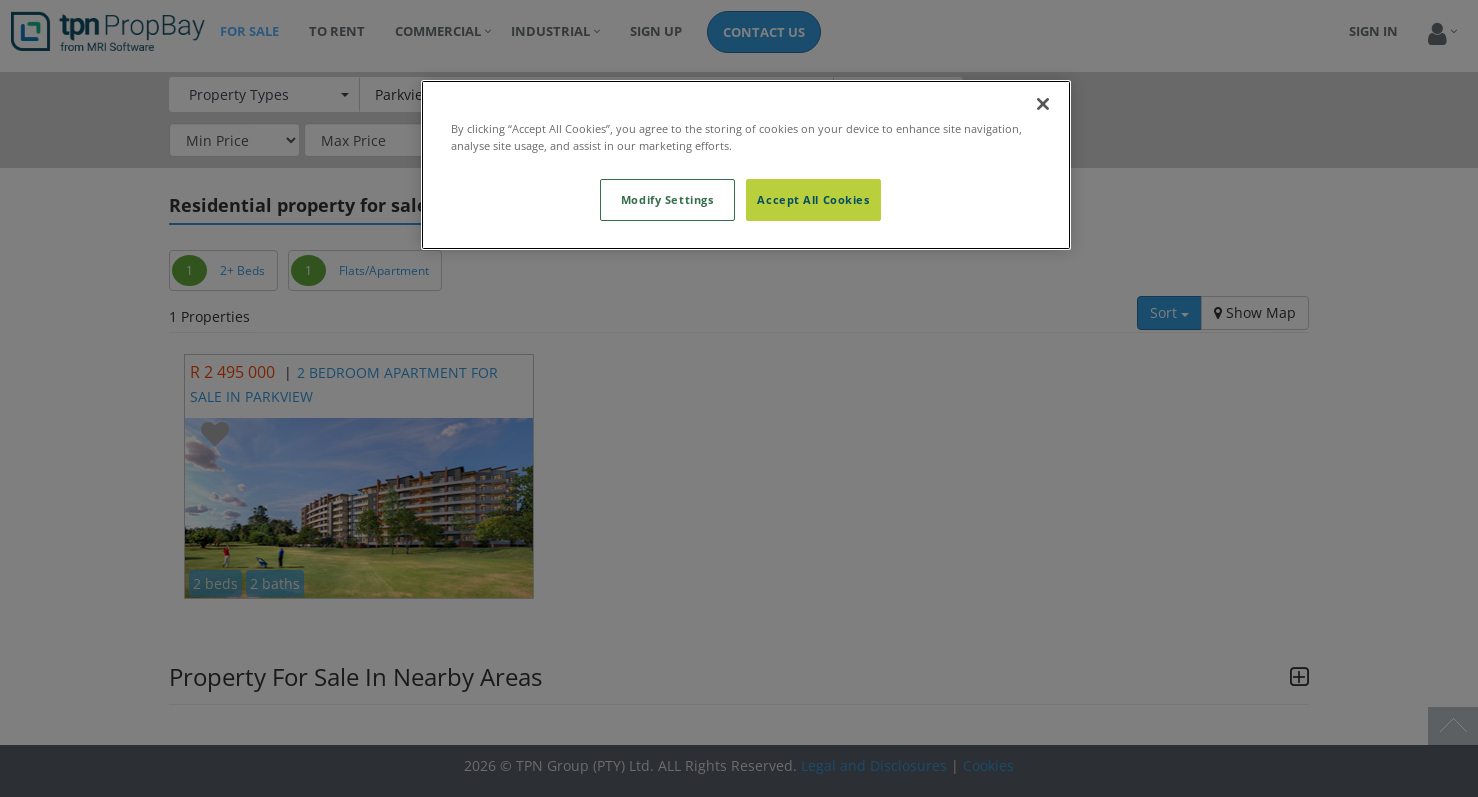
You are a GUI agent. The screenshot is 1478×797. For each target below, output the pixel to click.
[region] (746, 165)
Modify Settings (667, 199)
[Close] (1043, 104)
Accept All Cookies (813, 199)
